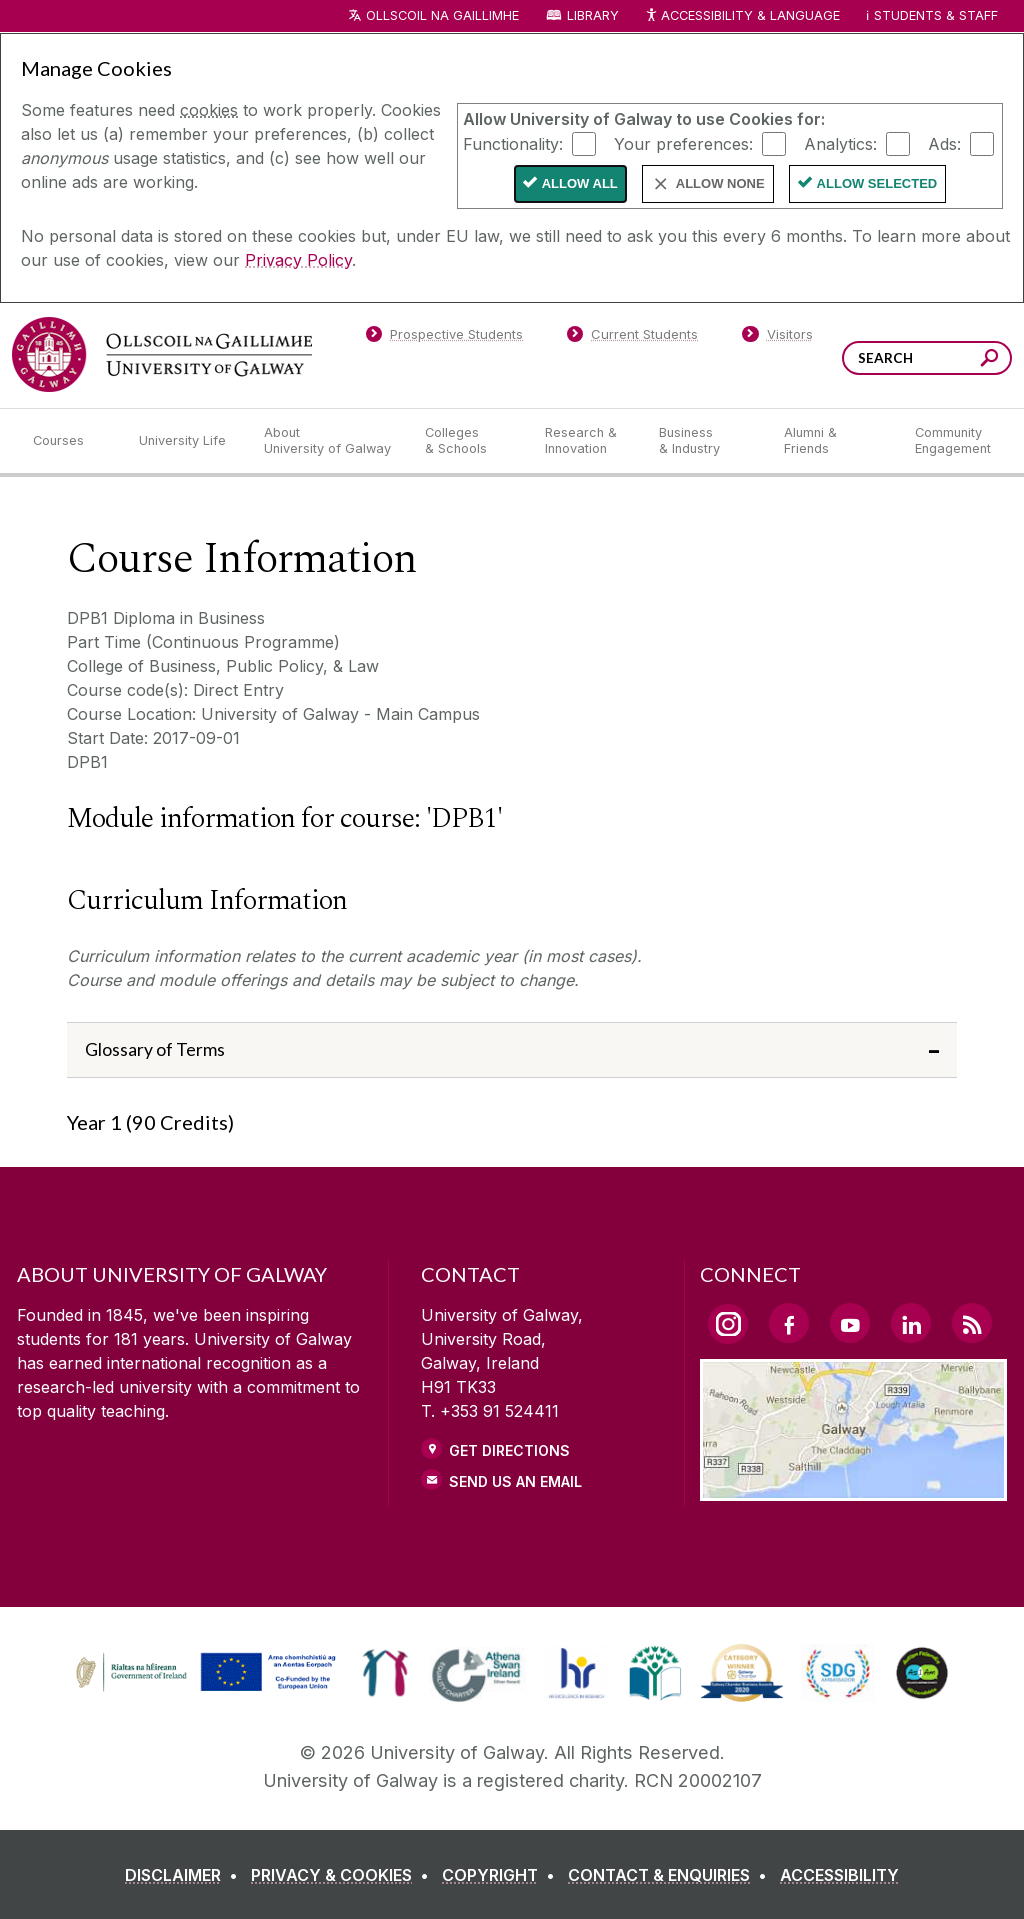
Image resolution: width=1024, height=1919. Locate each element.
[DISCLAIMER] (185, 1875)
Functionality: (513, 143)
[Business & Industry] (705, 441)
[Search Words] (927, 358)
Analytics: (840, 143)
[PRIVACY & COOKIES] (344, 1875)
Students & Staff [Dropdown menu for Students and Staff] (936, 15)
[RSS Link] (972, 1323)
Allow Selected (877, 183)
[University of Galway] (162, 354)
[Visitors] (777, 338)
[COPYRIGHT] (502, 1875)
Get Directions (509, 1450)
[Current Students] (633, 338)
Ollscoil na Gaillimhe (442, 15)
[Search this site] (989, 360)
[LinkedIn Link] (911, 1323)
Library (593, 15)
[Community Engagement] (953, 441)
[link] (203, 1673)
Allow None (720, 183)
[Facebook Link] (789, 1323)
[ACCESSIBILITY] (839, 1875)
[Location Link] (853, 1489)
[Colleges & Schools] (469, 441)
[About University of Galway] (328, 441)
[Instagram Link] (728, 1324)
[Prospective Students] (444, 338)
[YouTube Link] (850, 1323)
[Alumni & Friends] (833, 441)
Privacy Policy (298, 260)
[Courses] (70, 441)
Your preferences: (683, 143)
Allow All (580, 183)
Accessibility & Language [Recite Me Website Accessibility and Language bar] (742, 16)
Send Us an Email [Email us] (515, 1481)
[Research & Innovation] (586, 441)
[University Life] (185, 441)
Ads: (944, 143)
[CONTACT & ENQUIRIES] (671, 1875)
